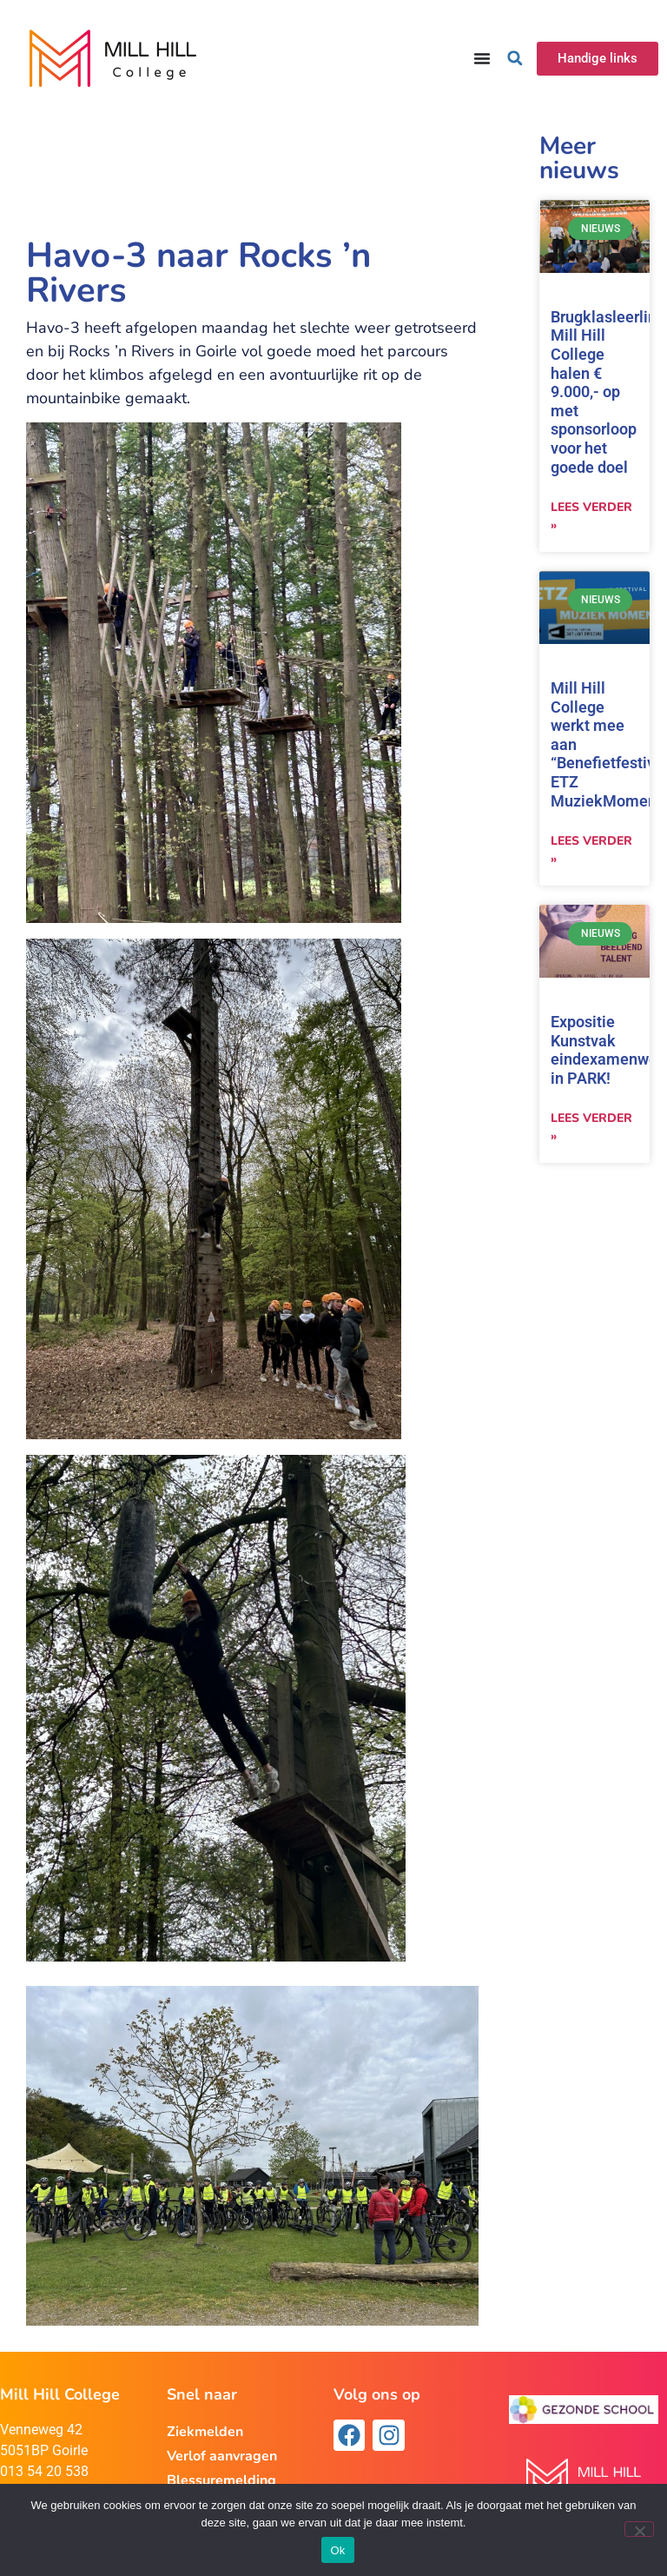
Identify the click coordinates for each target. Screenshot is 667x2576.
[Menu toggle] (482, 58)
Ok (337, 2550)
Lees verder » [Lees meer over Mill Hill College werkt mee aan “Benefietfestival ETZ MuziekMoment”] (591, 850)
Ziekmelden (205, 2431)
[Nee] (639, 2529)
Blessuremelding (221, 2480)
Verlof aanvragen (222, 2456)
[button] (515, 58)
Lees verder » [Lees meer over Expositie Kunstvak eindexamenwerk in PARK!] (591, 1127)
